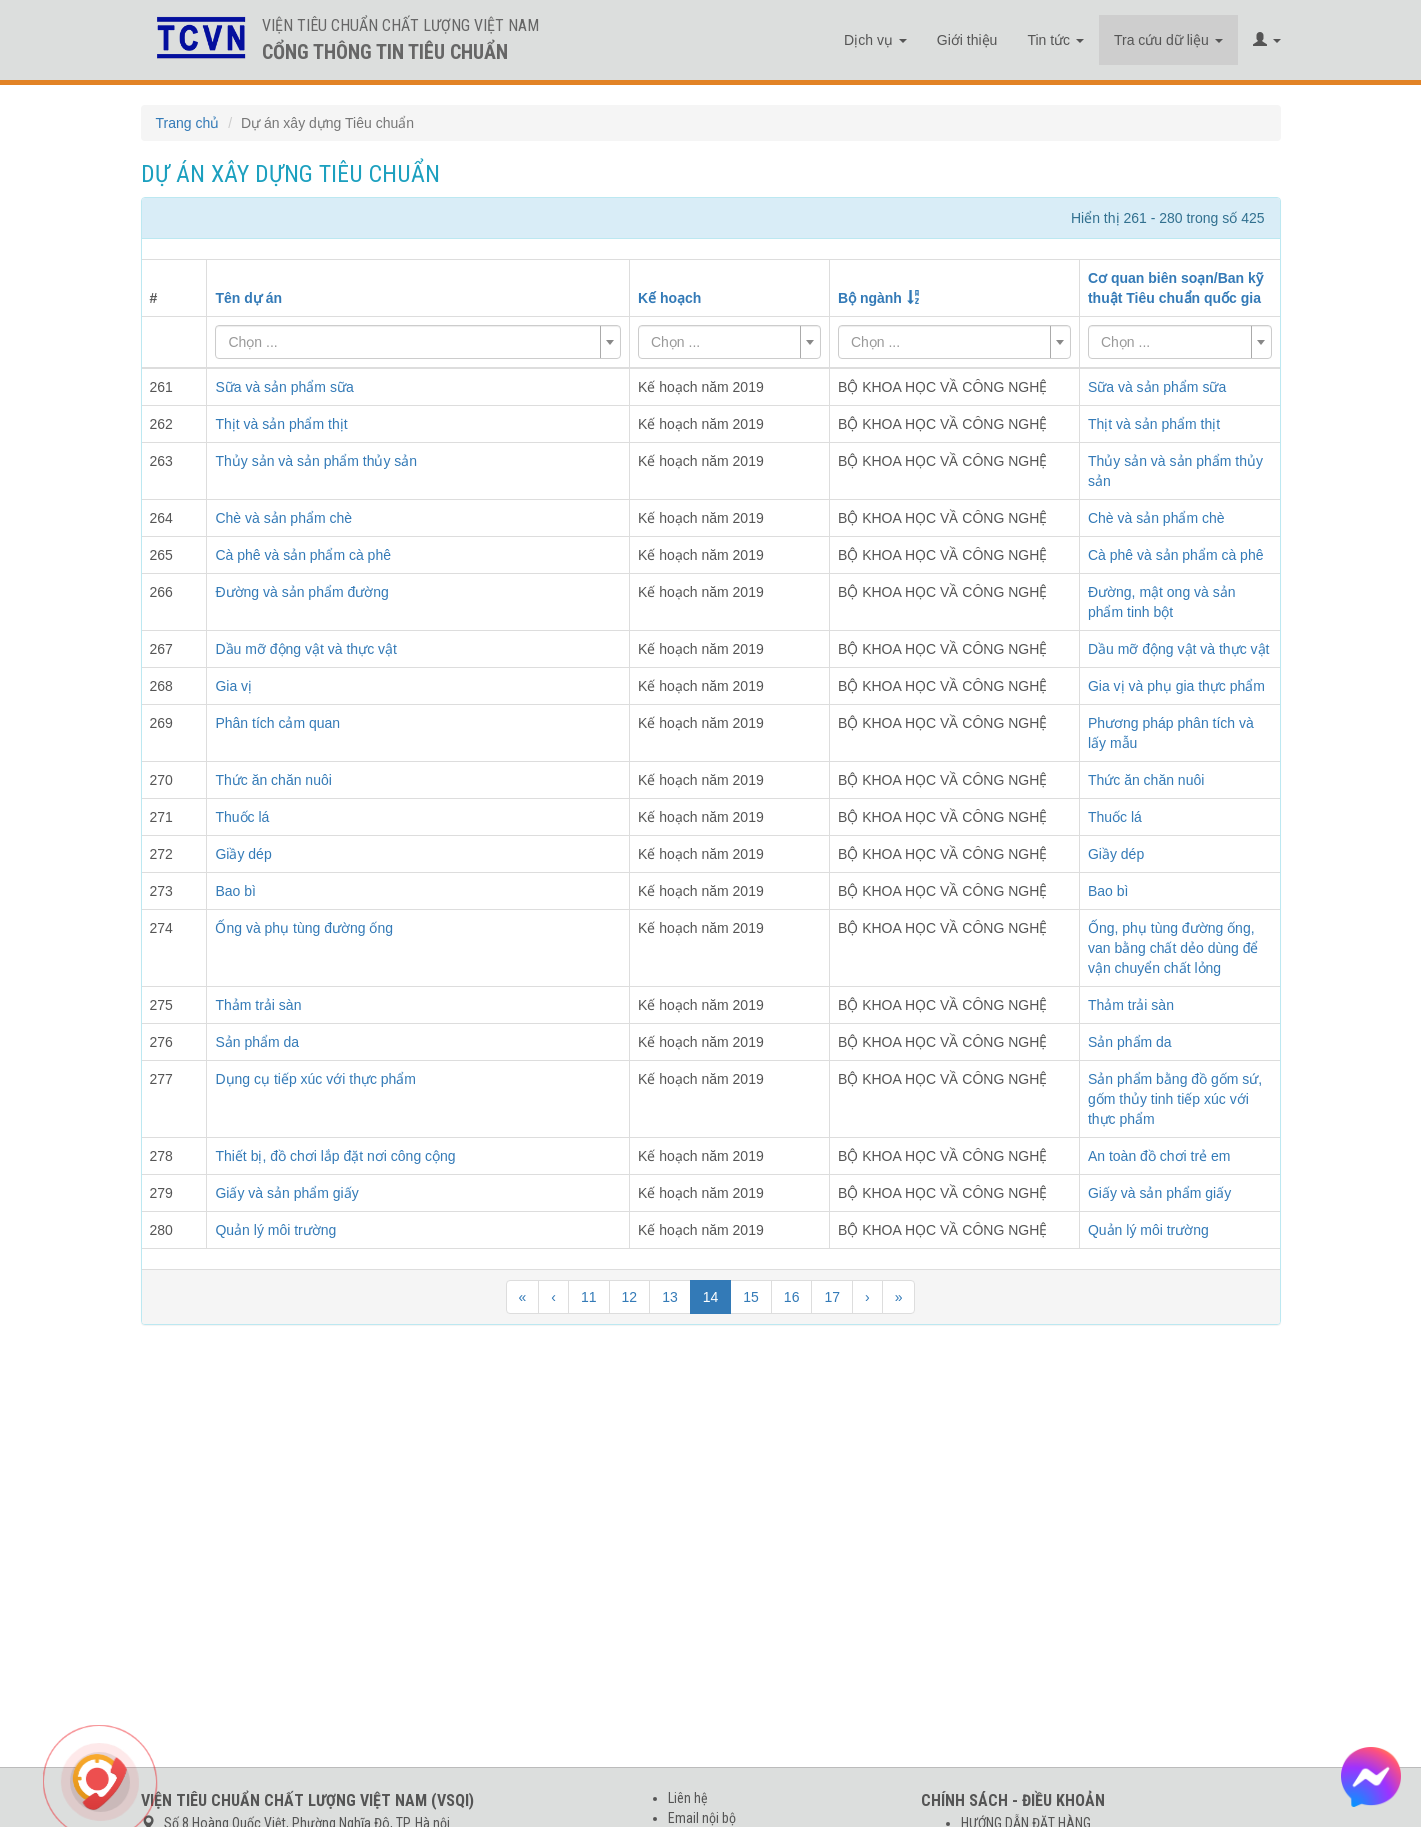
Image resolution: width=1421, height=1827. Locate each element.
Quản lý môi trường (1148, 1230)
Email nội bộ (702, 1818)
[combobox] (418, 342)
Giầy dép (1116, 854)
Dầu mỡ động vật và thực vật (1179, 649)
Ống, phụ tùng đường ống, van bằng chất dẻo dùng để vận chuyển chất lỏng (1173, 948)
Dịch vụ (875, 40)
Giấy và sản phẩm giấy (1159, 1193)
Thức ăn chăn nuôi (1146, 780)
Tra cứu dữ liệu (1168, 40)
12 (630, 1297)
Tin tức (1055, 40)
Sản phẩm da (1130, 1042)
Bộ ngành (870, 298)
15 (751, 1297)
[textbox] (412, 342)
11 (589, 1297)
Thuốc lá (1115, 817)
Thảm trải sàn (1131, 1005)
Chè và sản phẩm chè (1156, 518)
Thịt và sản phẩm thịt (1154, 424)
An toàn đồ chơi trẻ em (1159, 1156)
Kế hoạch (669, 298)
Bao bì (1108, 891)
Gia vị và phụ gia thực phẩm (1176, 686)
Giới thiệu (967, 40)
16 (792, 1297)
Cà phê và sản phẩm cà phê (1176, 555)
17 (832, 1297)
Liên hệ (688, 1798)
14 (711, 1297)
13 (670, 1297)
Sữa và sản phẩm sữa (1157, 387)
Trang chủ (188, 123)
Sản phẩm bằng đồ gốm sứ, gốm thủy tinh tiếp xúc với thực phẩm (1175, 1099)
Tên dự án (248, 298)
